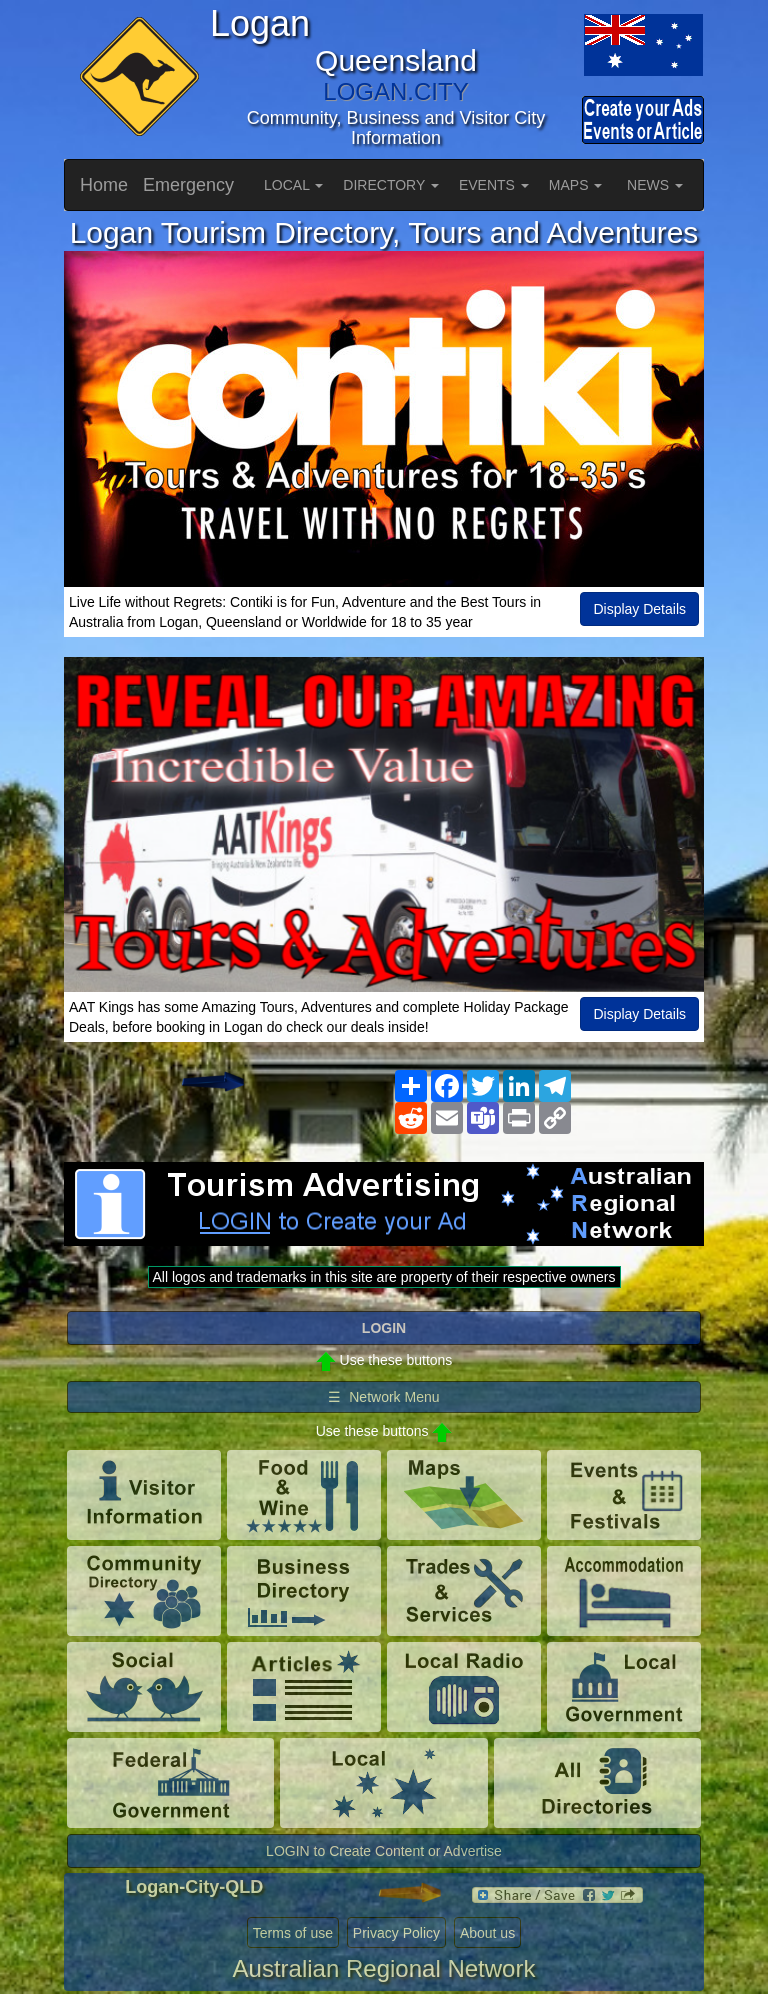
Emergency (188, 185)
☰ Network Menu (383, 1397)
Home (104, 185)
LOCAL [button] (293, 185)
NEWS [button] (655, 185)
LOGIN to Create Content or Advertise (384, 1851)
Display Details (639, 609)
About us (487, 1933)
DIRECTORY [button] (391, 185)
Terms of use (293, 1933)
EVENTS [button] (494, 185)
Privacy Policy (396, 1933)
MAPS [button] (576, 185)
